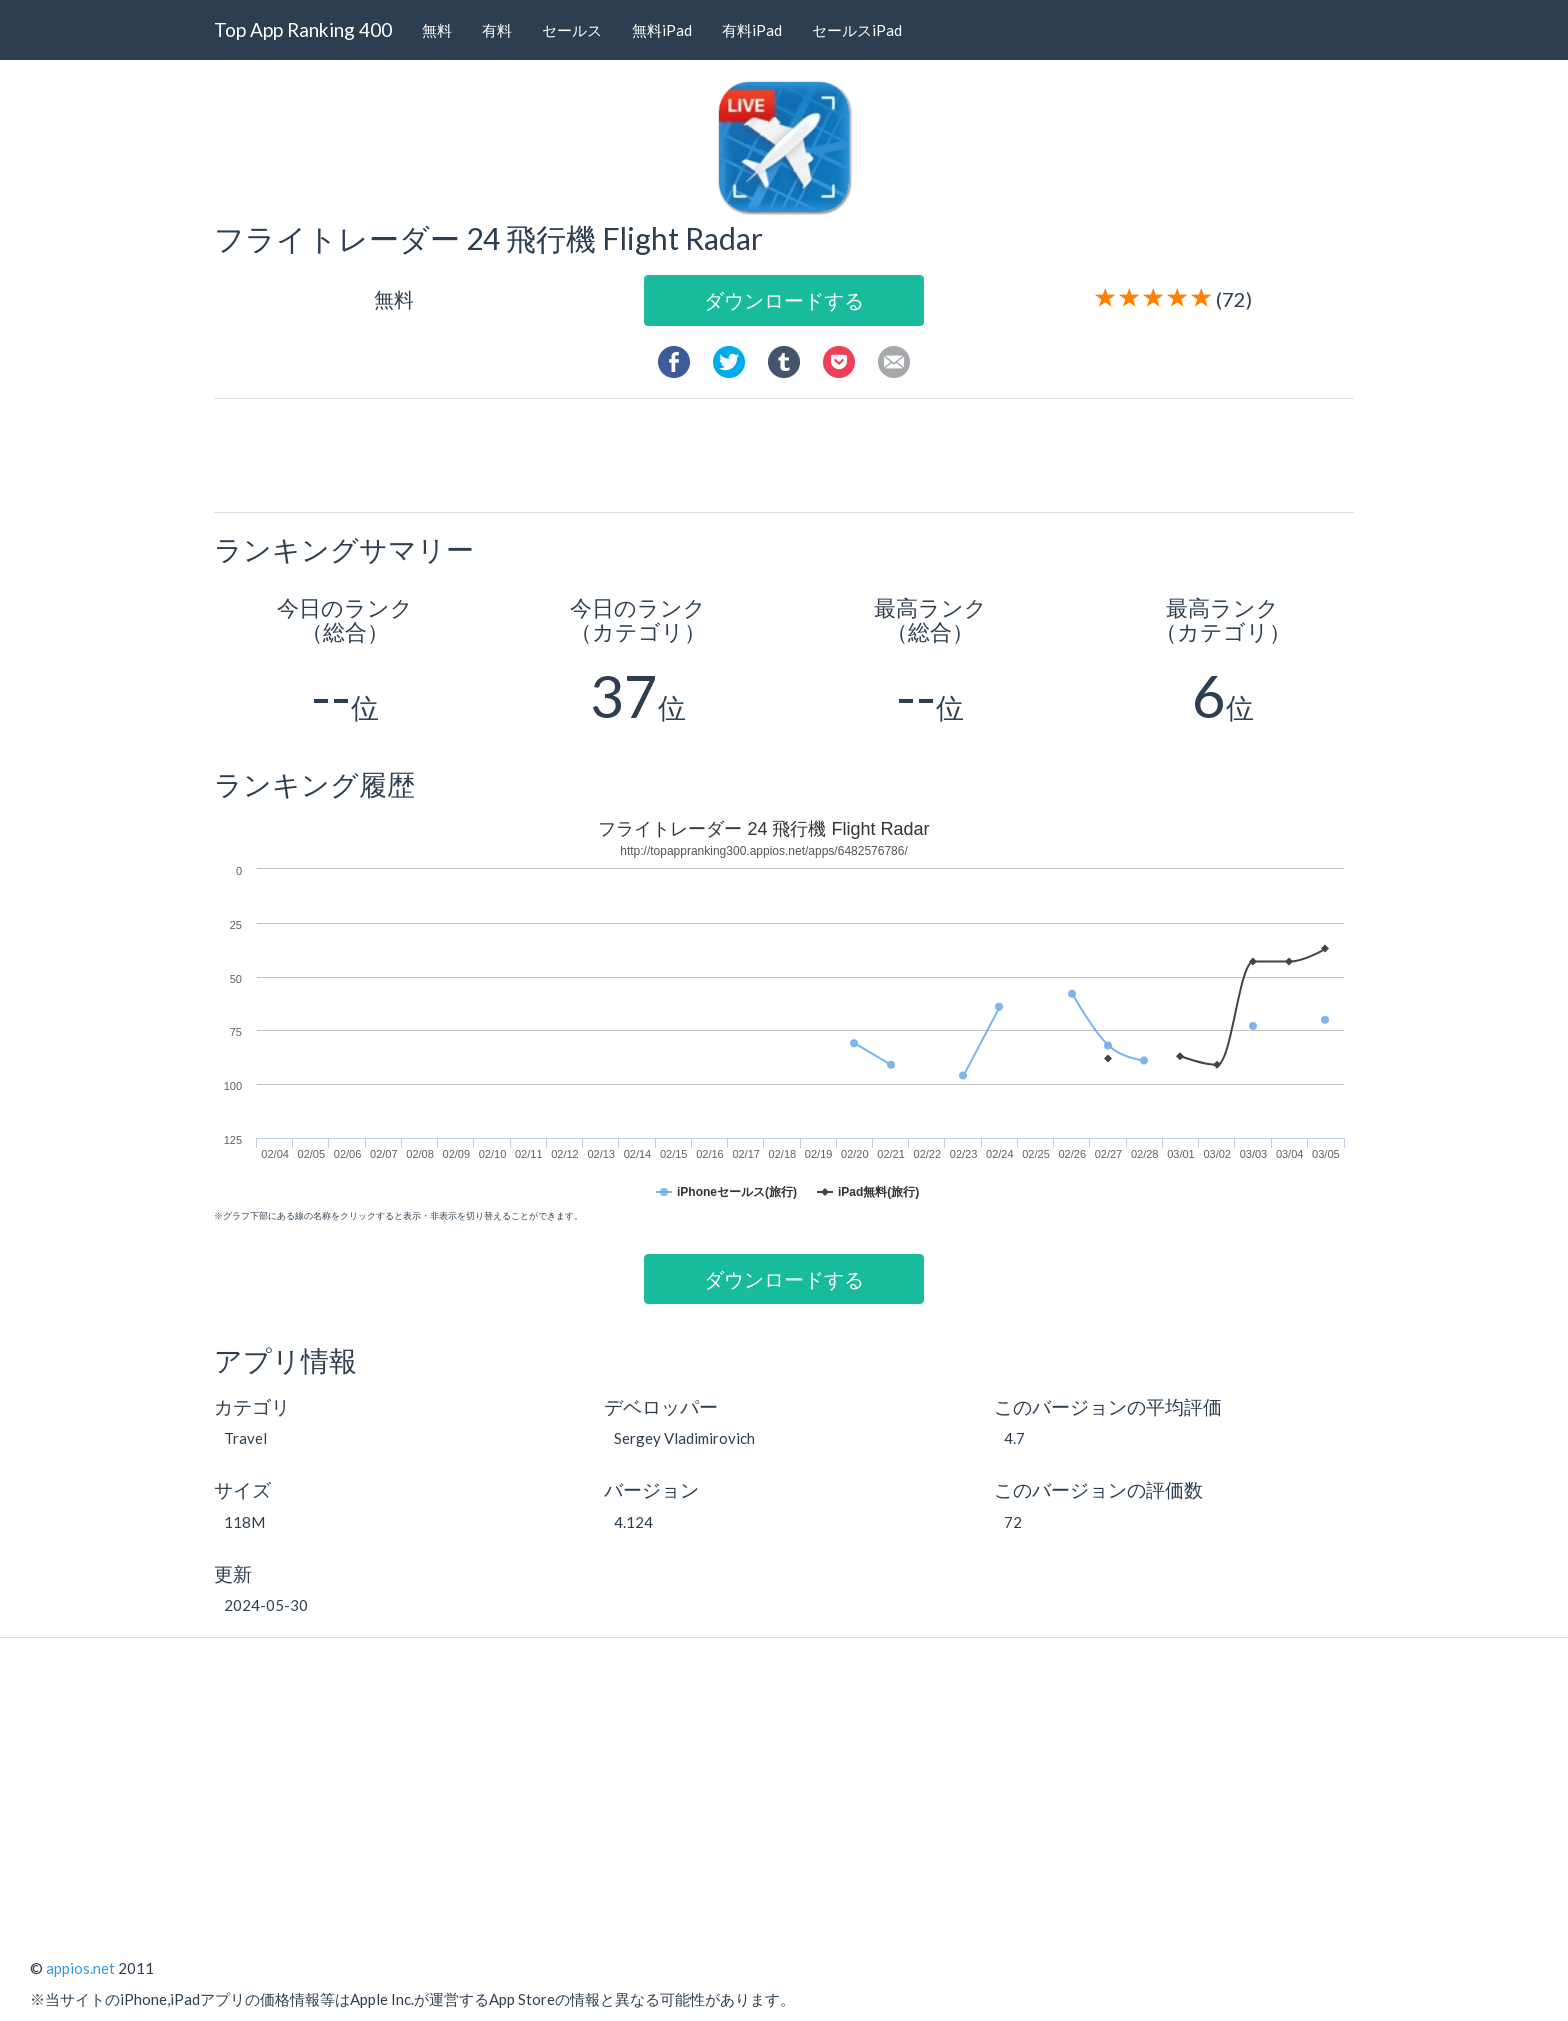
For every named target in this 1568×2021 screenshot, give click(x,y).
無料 (437, 30)
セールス (572, 30)
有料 (497, 30)
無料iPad (662, 30)
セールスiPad (857, 30)
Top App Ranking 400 (303, 29)
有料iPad (752, 30)
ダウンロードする (784, 300)
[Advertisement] (792, 454)
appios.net (80, 1968)
